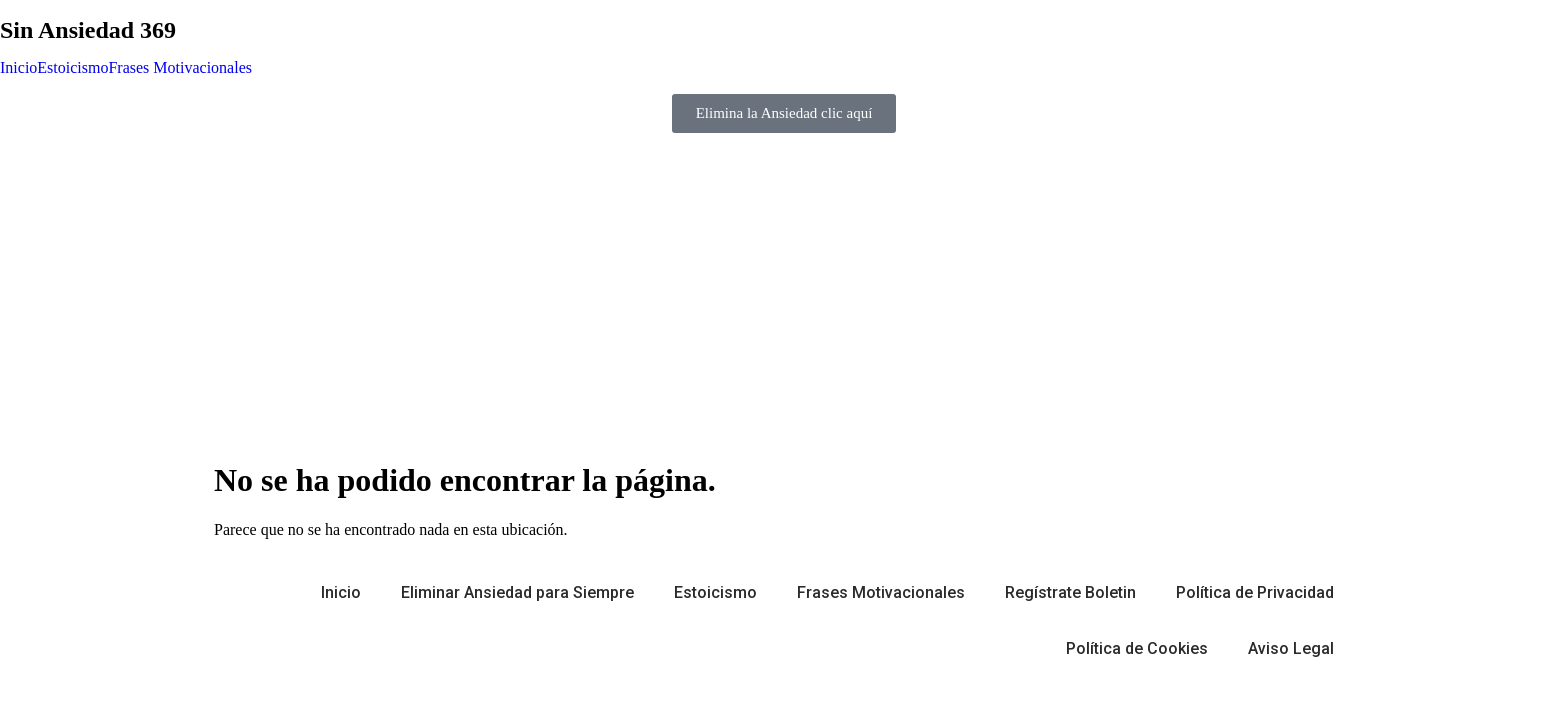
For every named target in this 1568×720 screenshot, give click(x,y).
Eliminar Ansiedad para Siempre (517, 592)
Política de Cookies (1137, 648)
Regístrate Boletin (1070, 592)
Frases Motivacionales (180, 68)
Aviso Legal (1291, 648)
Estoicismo (72, 68)
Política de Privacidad (1255, 592)
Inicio (18, 68)
